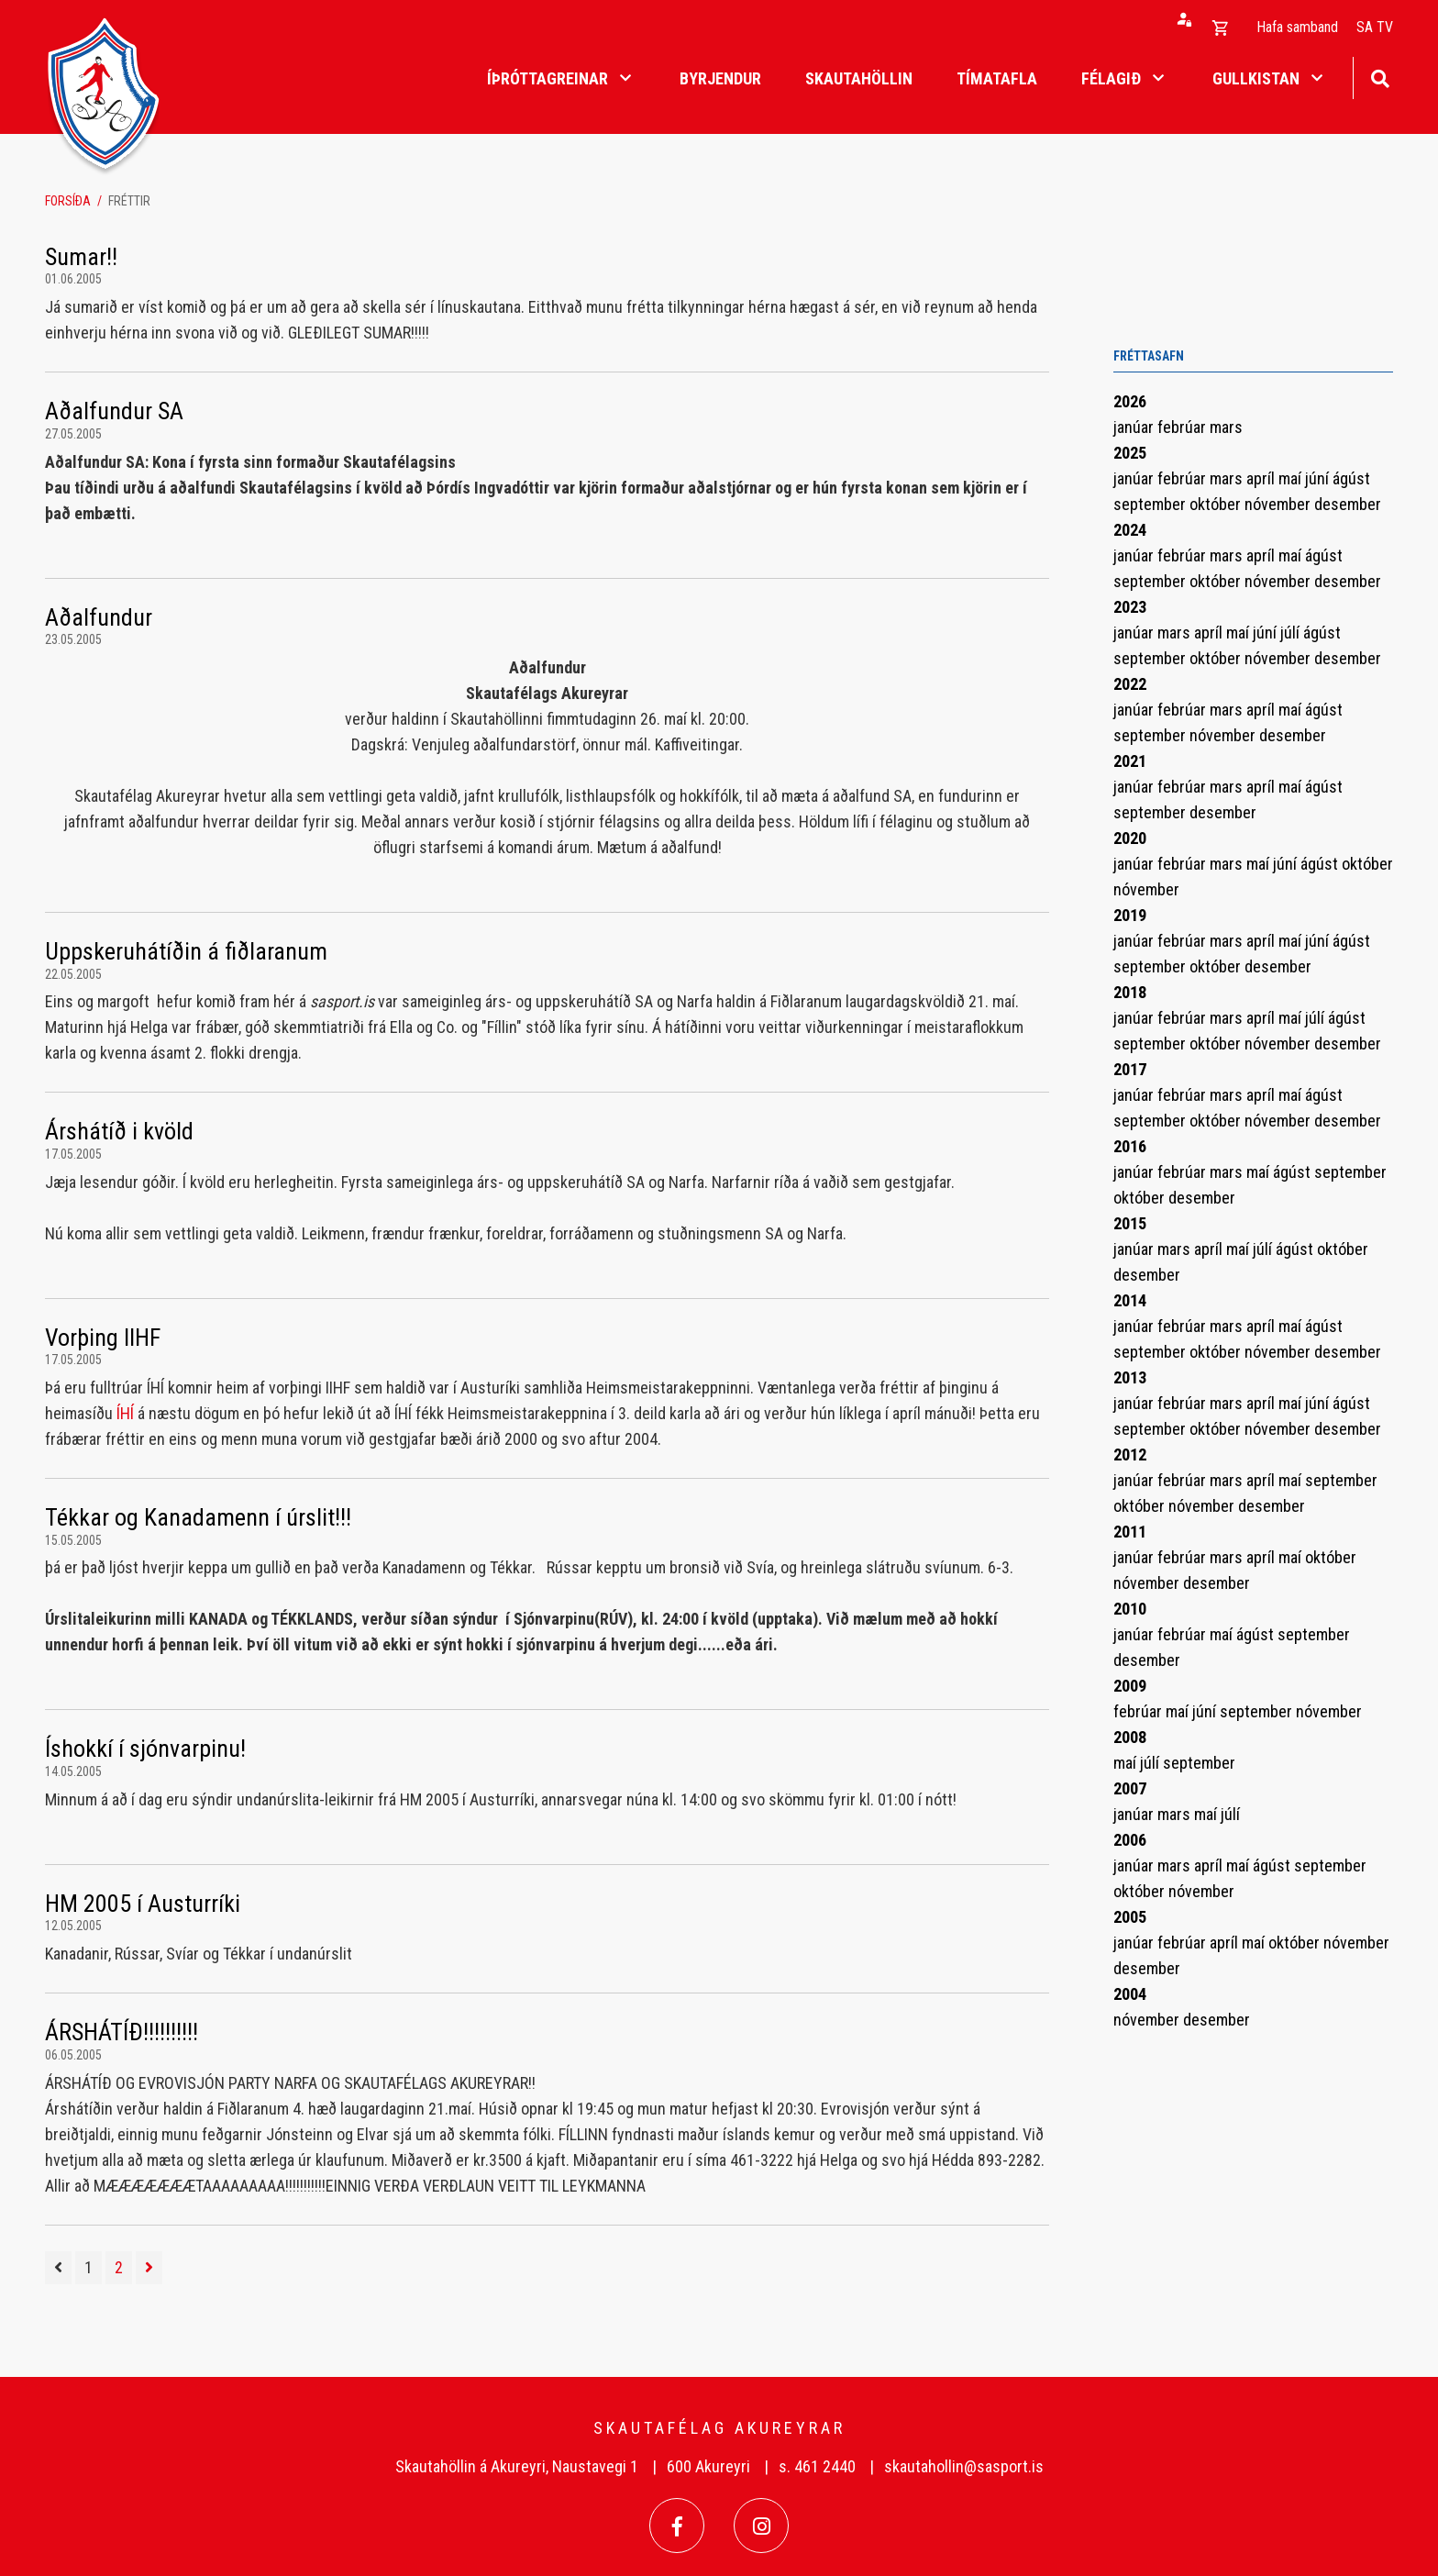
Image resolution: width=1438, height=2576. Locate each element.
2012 (1129, 1454)
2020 (1129, 838)
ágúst (1351, 478)
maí (1291, 478)
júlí (1291, 632)
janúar (1135, 427)
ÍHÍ (125, 1413)
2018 (1129, 992)
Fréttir (129, 201)
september (1151, 504)
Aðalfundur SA (114, 411)
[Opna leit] (1380, 77)
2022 (1129, 684)
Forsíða (68, 201)
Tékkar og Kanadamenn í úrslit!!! (198, 1517)
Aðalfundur (98, 617)
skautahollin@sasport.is (964, 2466)
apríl (1262, 478)
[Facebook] (676, 2525)
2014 (1129, 1300)
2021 (1129, 761)
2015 (1129, 1223)
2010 (1129, 1608)
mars (1226, 427)
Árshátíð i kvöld (119, 1131)
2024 (1129, 529)
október (1216, 504)
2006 (1129, 1839)
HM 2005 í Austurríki (142, 1903)
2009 (1129, 1685)
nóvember (1279, 504)
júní (1319, 478)
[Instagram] (761, 2525)
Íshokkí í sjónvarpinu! (145, 1748)
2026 (1129, 401)
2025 (1129, 452)
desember (1347, 504)
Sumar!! (81, 257)
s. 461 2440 (817, 2466)
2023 (1129, 606)
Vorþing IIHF (102, 1337)
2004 (1129, 1994)
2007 (1129, 1788)
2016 (1129, 1146)
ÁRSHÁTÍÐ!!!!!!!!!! (121, 2032)
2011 (1129, 1531)
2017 (1129, 1069)
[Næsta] (149, 2267)
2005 (1129, 1916)
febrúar (1183, 427)
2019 (1129, 915)
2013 (1129, 1377)
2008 (1129, 1737)
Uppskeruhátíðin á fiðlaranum (186, 951)
